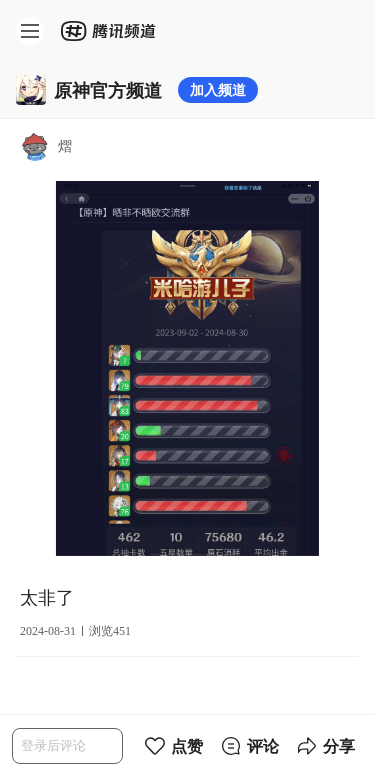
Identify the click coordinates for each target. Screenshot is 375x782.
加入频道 (218, 89)
